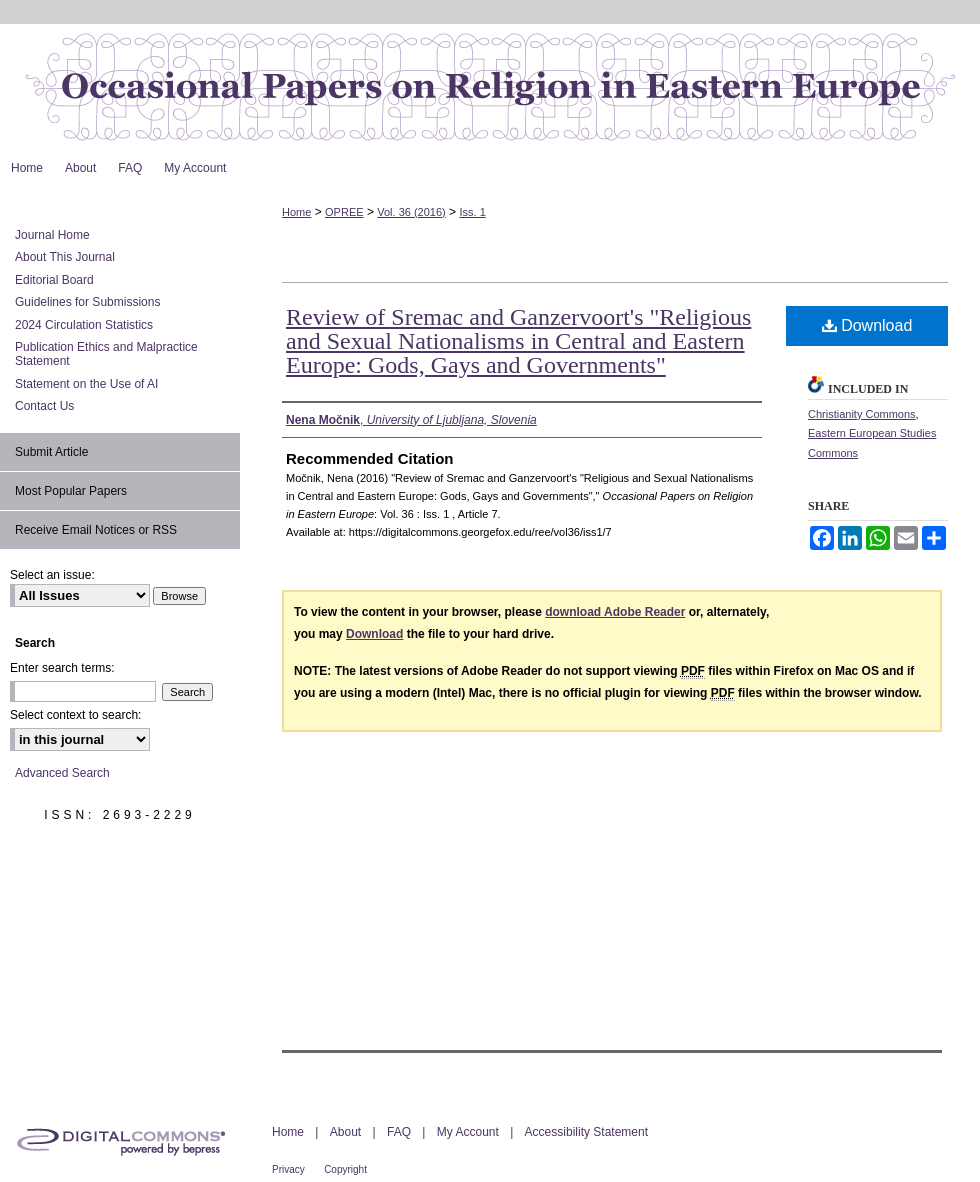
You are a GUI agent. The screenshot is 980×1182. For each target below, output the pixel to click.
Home (296, 212)
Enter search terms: (62, 668)
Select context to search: (75, 715)
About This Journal (65, 257)
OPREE (344, 212)
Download (867, 325)
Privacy (288, 1169)
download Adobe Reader (615, 612)
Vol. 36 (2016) (411, 212)
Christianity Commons (862, 414)
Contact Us (44, 406)
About (345, 1132)
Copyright (345, 1169)
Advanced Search (62, 773)
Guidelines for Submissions (87, 302)
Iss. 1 (472, 212)
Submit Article (51, 452)
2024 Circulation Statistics (84, 325)
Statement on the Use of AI (86, 384)
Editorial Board (54, 280)
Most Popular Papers (71, 491)
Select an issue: (52, 575)
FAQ (399, 1132)
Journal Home (52, 235)
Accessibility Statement (586, 1132)
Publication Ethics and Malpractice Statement (106, 354)
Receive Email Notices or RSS (96, 530)
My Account (468, 1132)
